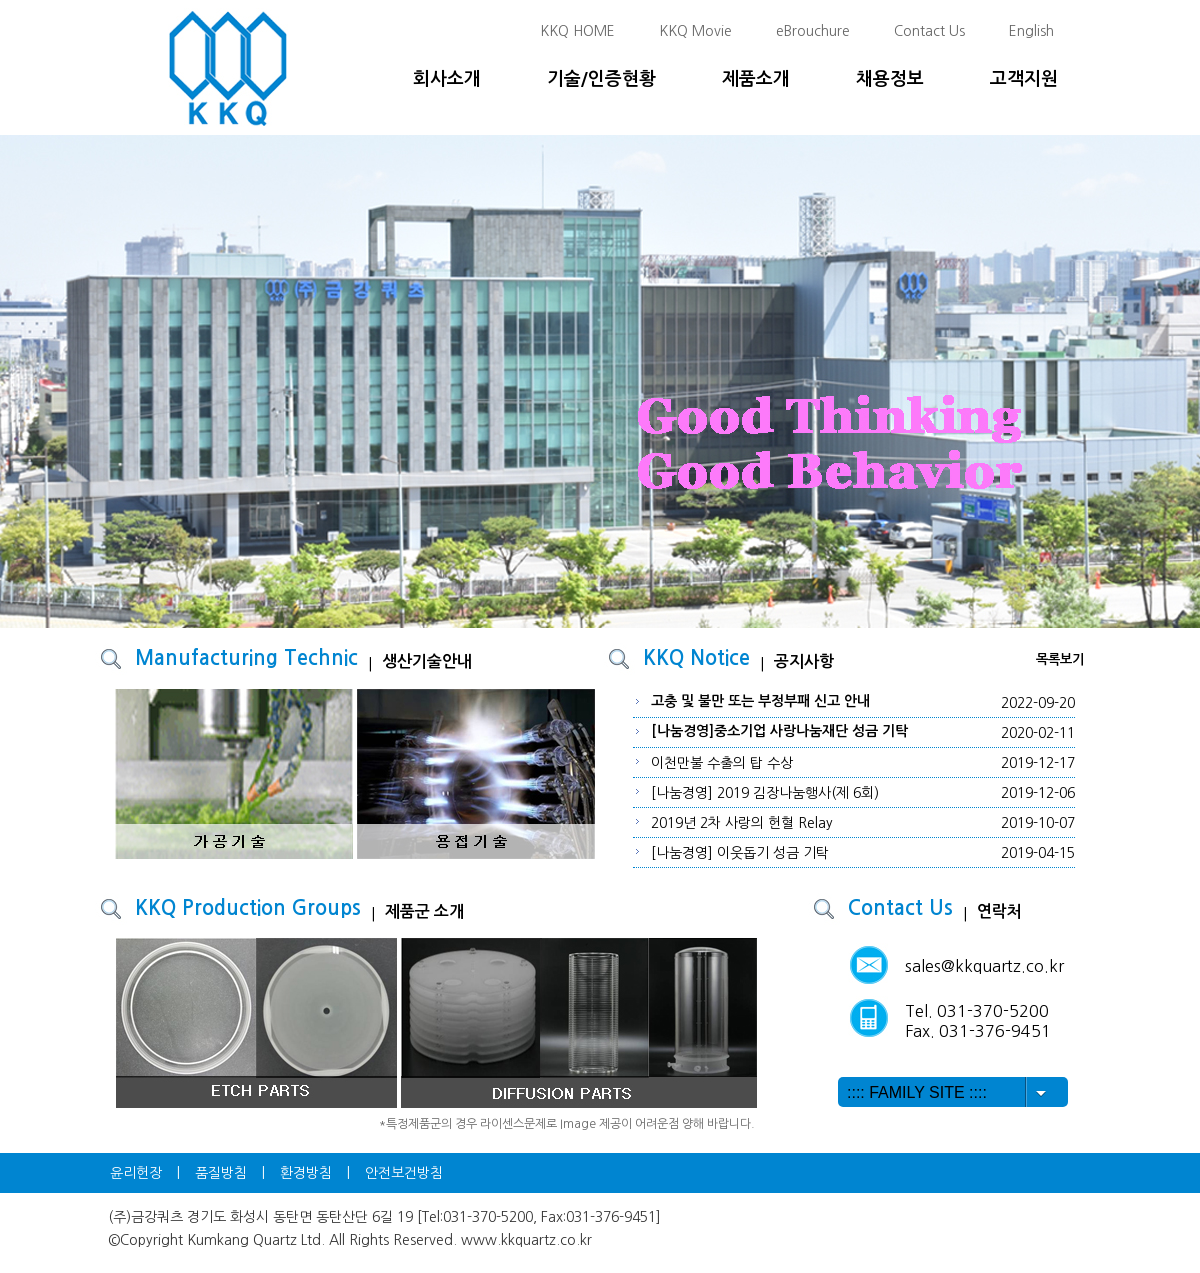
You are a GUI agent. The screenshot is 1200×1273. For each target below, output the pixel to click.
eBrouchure (813, 31)
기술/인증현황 (601, 79)
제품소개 (756, 79)
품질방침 (221, 1173)
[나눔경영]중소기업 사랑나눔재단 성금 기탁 (779, 731)
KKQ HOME (577, 31)
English (1031, 31)
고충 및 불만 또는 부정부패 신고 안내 (760, 701)
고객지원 (1024, 79)
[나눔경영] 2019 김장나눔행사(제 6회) (765, 793)
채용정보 (890, 79)
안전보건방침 (404, 1173)
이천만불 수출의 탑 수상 (722, 763)
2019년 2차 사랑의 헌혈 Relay (742, 823)
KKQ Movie (695, 31)
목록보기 (1060, 659)
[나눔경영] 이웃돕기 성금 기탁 (740, 853)
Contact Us (929, 31)
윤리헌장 (136, 1173)
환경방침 (306, 1173)
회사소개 (447, 79)
